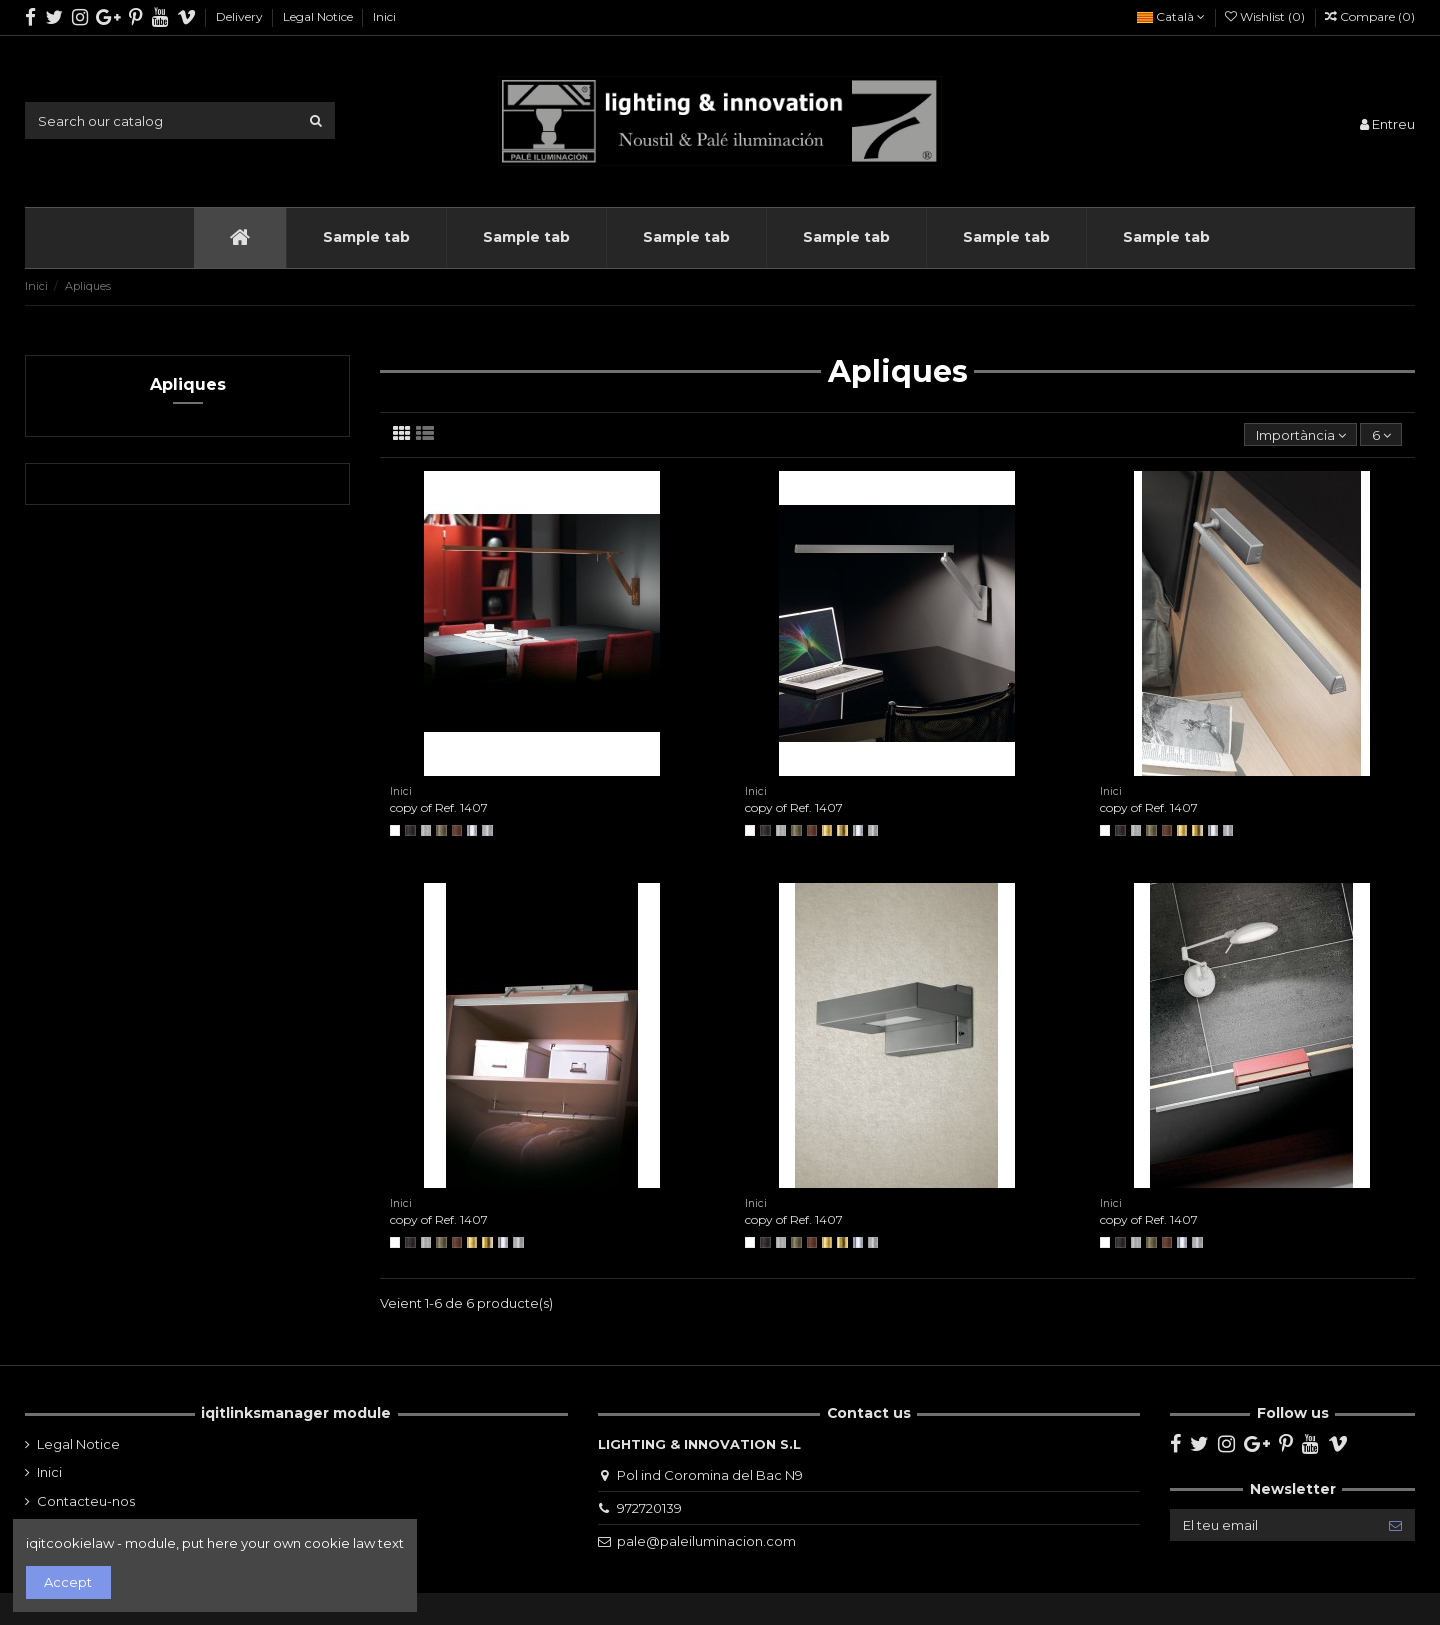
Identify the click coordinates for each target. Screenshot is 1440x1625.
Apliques (188, 384)
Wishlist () (1266, 16)
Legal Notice (319, 16)
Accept (68, 1582)
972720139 (649, 1508)
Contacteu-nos (86, 1501)
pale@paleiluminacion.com (706, 1541)
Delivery (241, 16)
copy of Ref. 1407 (439, 807)
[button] (366, 238)
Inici (384, 16)
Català (1171, 16)
